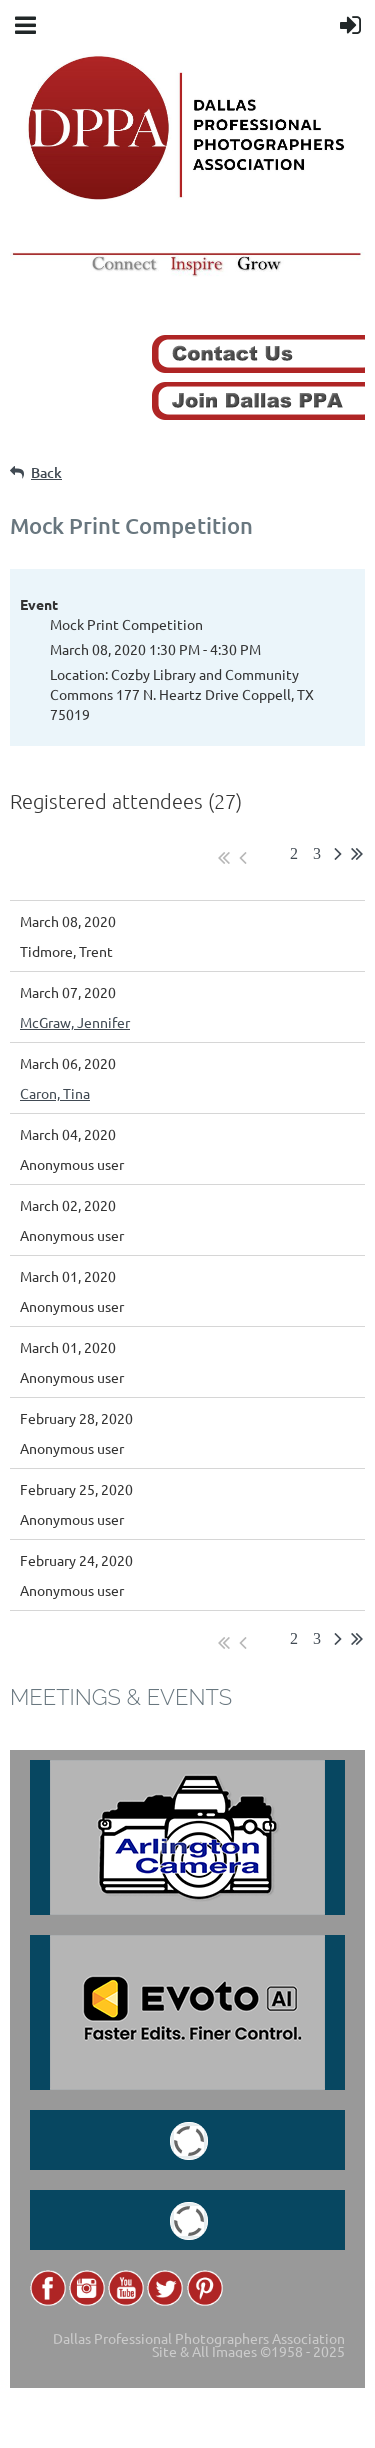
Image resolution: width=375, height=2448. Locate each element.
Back (46, 472)
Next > (338, 858)
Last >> (357, 858)
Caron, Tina (55, 1093)
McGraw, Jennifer (75, 1022)
